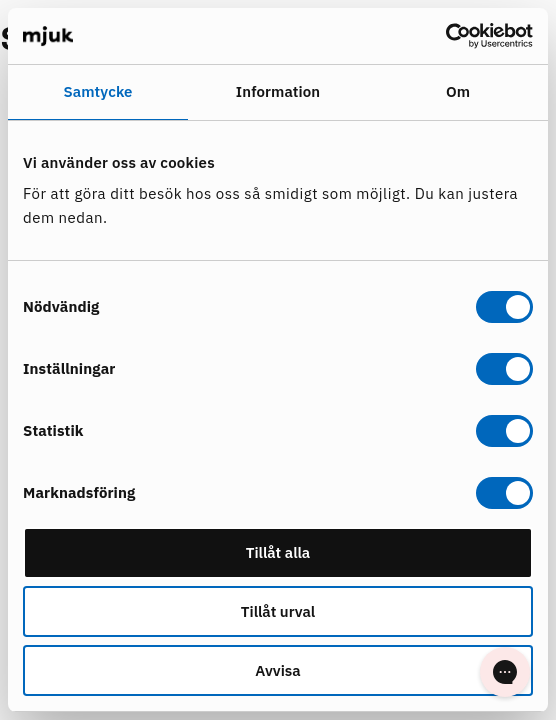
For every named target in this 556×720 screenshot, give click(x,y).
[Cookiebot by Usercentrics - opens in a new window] (445, 36)
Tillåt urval (278, 611)
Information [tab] (278, 91)
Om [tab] (458, 91)
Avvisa (277, 670)
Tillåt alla (278, 552)
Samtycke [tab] (97, 91)
